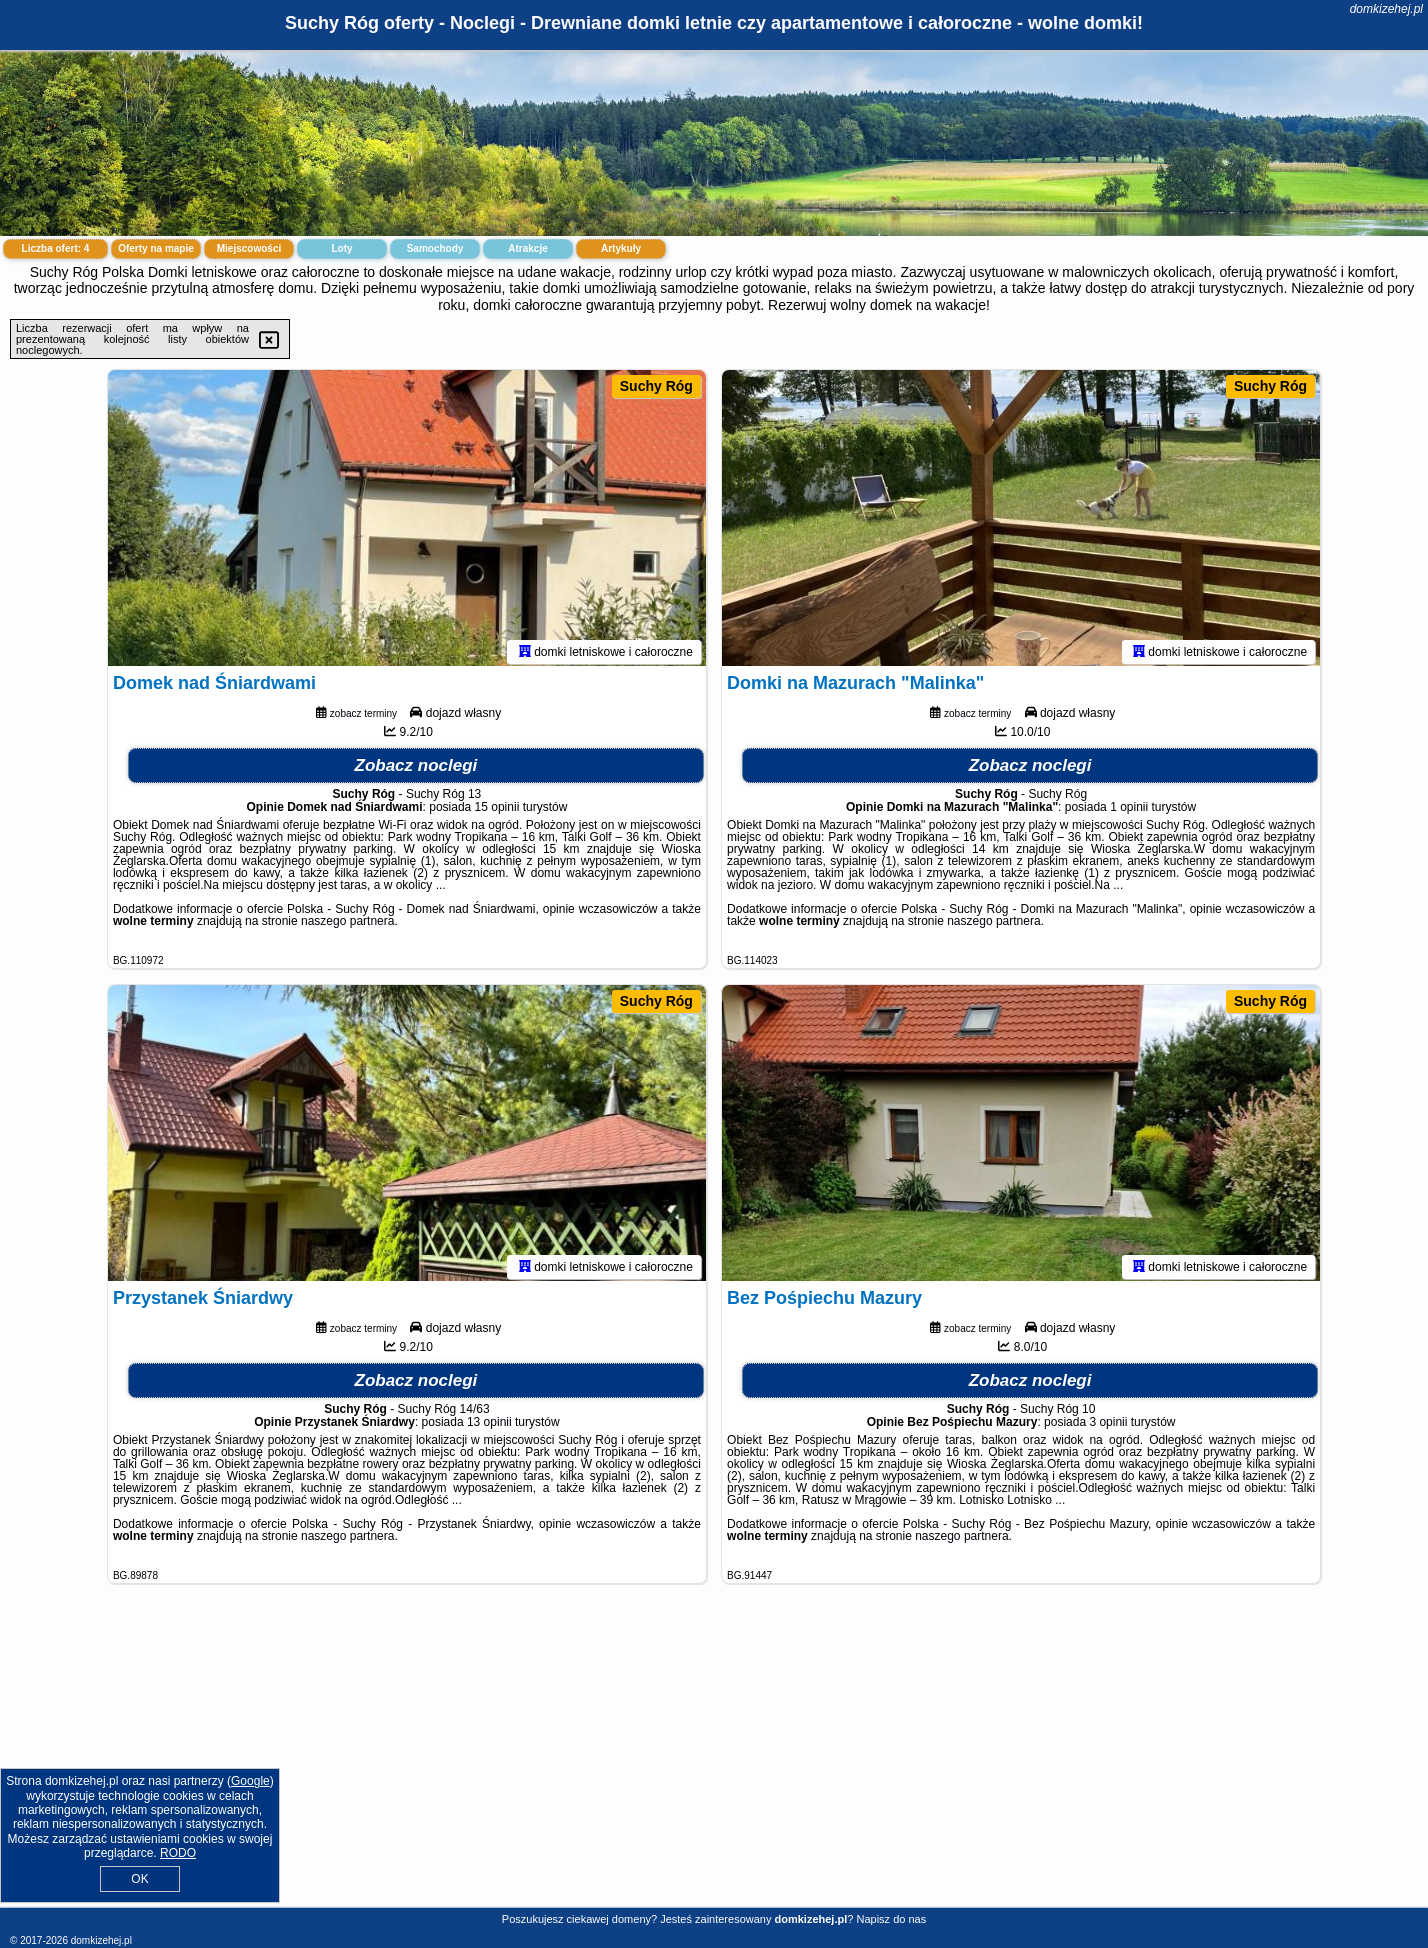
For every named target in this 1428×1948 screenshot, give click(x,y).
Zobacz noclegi (416, 769)
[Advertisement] (714, 1761)
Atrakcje (527, 248)
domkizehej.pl (1386, 9)
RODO (178, 1853)
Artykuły (621, 248)
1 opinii (1129, 811)
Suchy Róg (656, 386)
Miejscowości (249, 248)
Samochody (435, 248)
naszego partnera (347, 925)
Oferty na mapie (156, 248)
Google (250, 1781)
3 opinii (1108, 1426)
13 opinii (489, 1426)
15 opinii (497, 811)
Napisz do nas (891, 1919)
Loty (341, 248)
